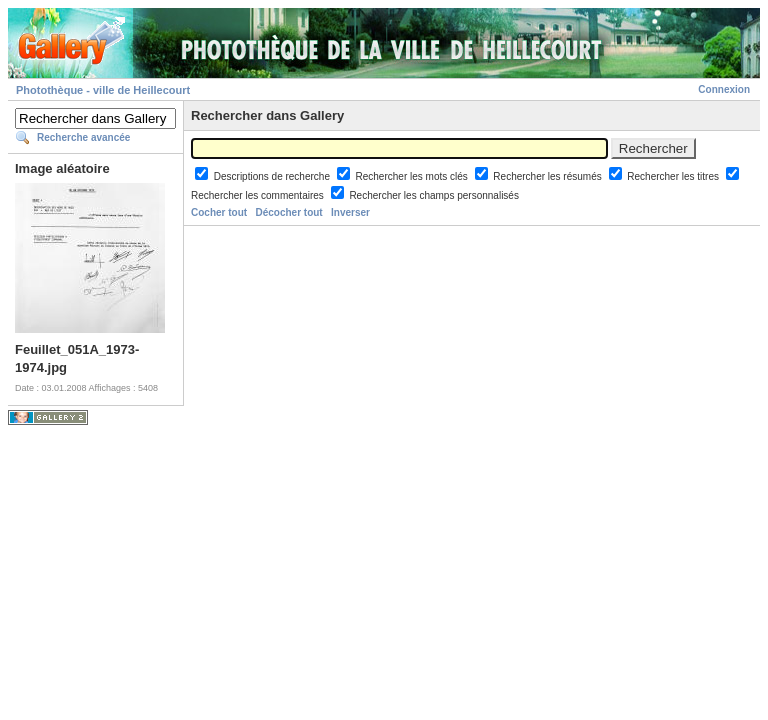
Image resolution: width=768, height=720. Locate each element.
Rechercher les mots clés (413, 176)
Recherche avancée (83, 137)
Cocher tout (219, 212)
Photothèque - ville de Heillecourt (103, 90)
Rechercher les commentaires (259, 195)
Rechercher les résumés (548, 176)
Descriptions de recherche (273, 176)
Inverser (350, 212)
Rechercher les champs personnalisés (434, 195)
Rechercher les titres (674, 176)
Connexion (724, 89)
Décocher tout (288, 212)
